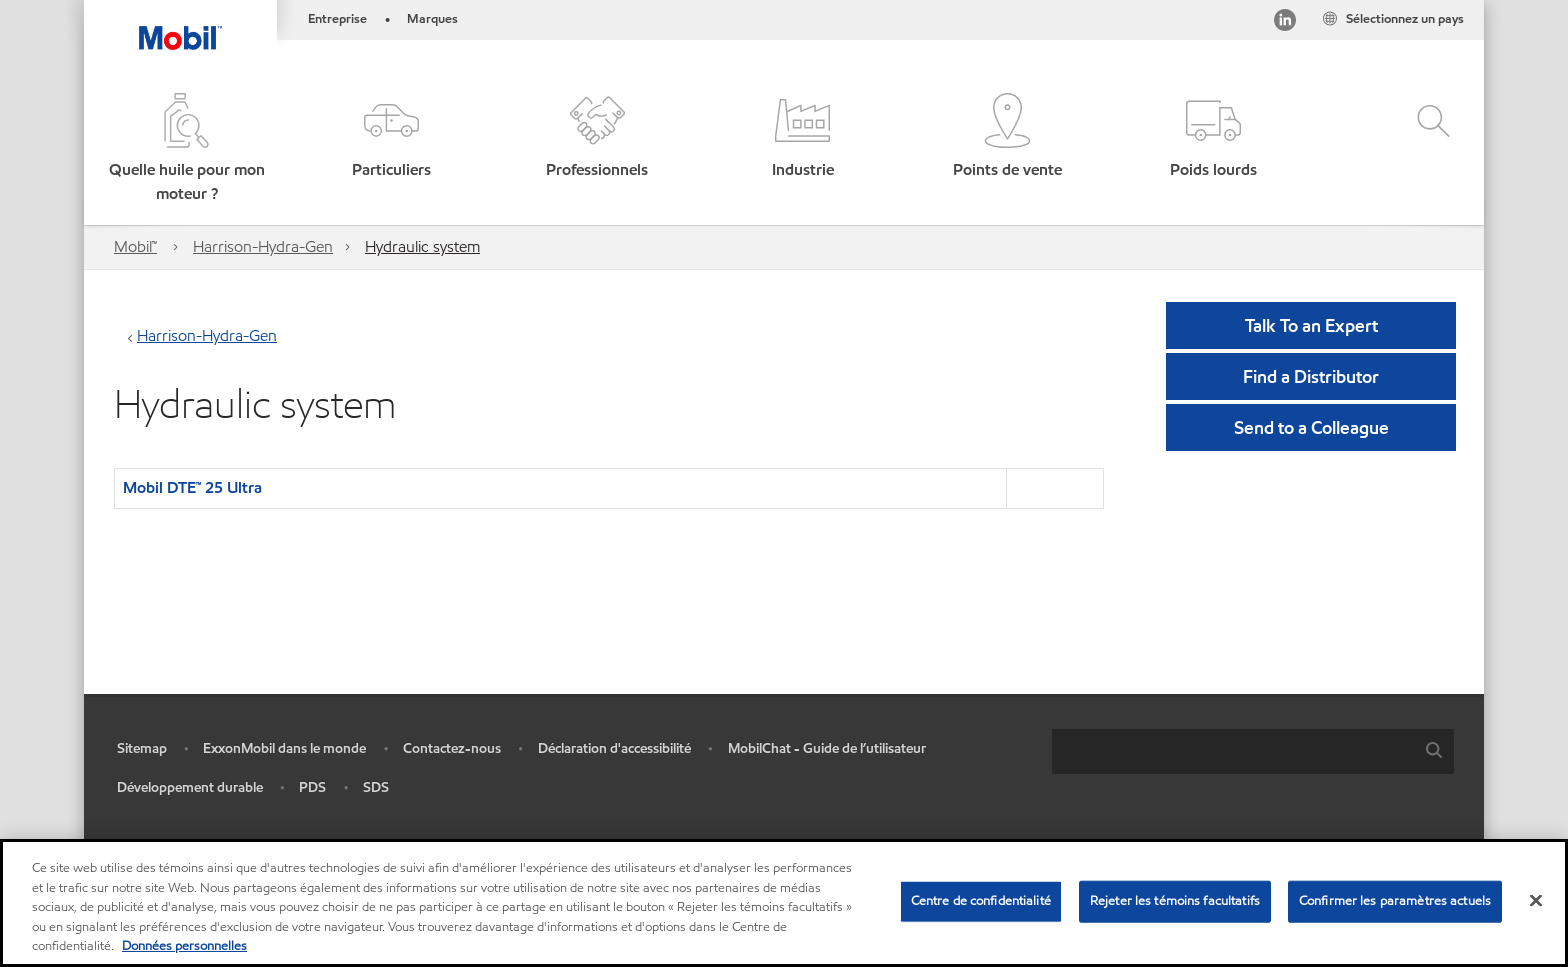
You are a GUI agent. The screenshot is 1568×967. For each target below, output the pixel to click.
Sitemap (142, 748)
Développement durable (190, 787)
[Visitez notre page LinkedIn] (1285, 23)
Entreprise (337, 19)
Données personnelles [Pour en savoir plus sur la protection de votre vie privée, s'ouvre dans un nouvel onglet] (184, 946)
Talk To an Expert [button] (1311, 325)
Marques (432, 19)
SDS (376, 787)
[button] (186, 149)
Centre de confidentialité (981, 901)
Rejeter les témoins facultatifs (1175, 901)
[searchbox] (1233, 751)
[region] (784, 903)
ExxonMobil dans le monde (284, 748)
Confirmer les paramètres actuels (1395, 901)
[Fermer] (1536, 901)
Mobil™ (135, 246)
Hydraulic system (422, 246)
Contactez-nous (452, 748)
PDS (312, 787)
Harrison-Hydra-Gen (263, 246)
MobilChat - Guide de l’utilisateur (827, 748)
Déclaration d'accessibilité (614, 748)
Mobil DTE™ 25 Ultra (192, 487)
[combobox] (1253, 751)
